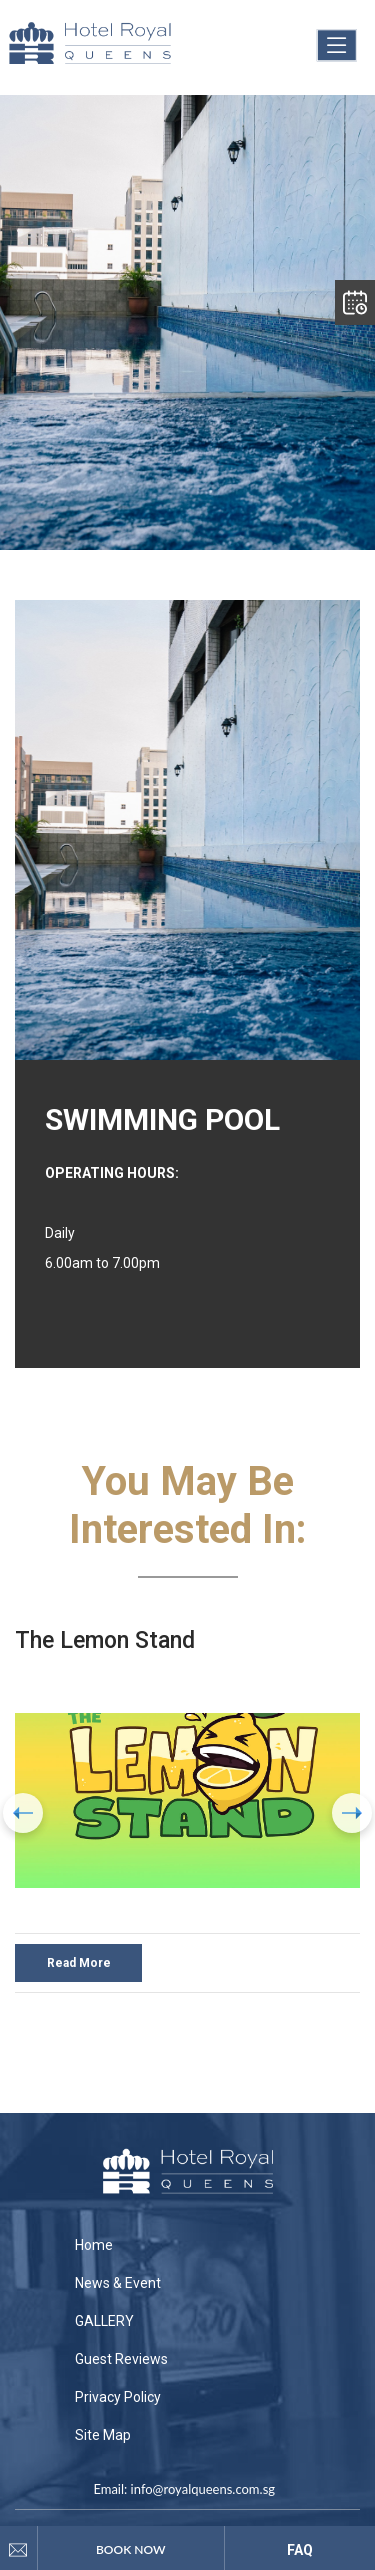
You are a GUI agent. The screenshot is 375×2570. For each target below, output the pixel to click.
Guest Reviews (121, 2359)
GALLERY (104, 2321)
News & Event (118, 2283)
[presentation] (23, 1813)
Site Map (103, 2435)
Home (94, 2245)
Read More (79, 1963)
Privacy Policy (118, 2397)
